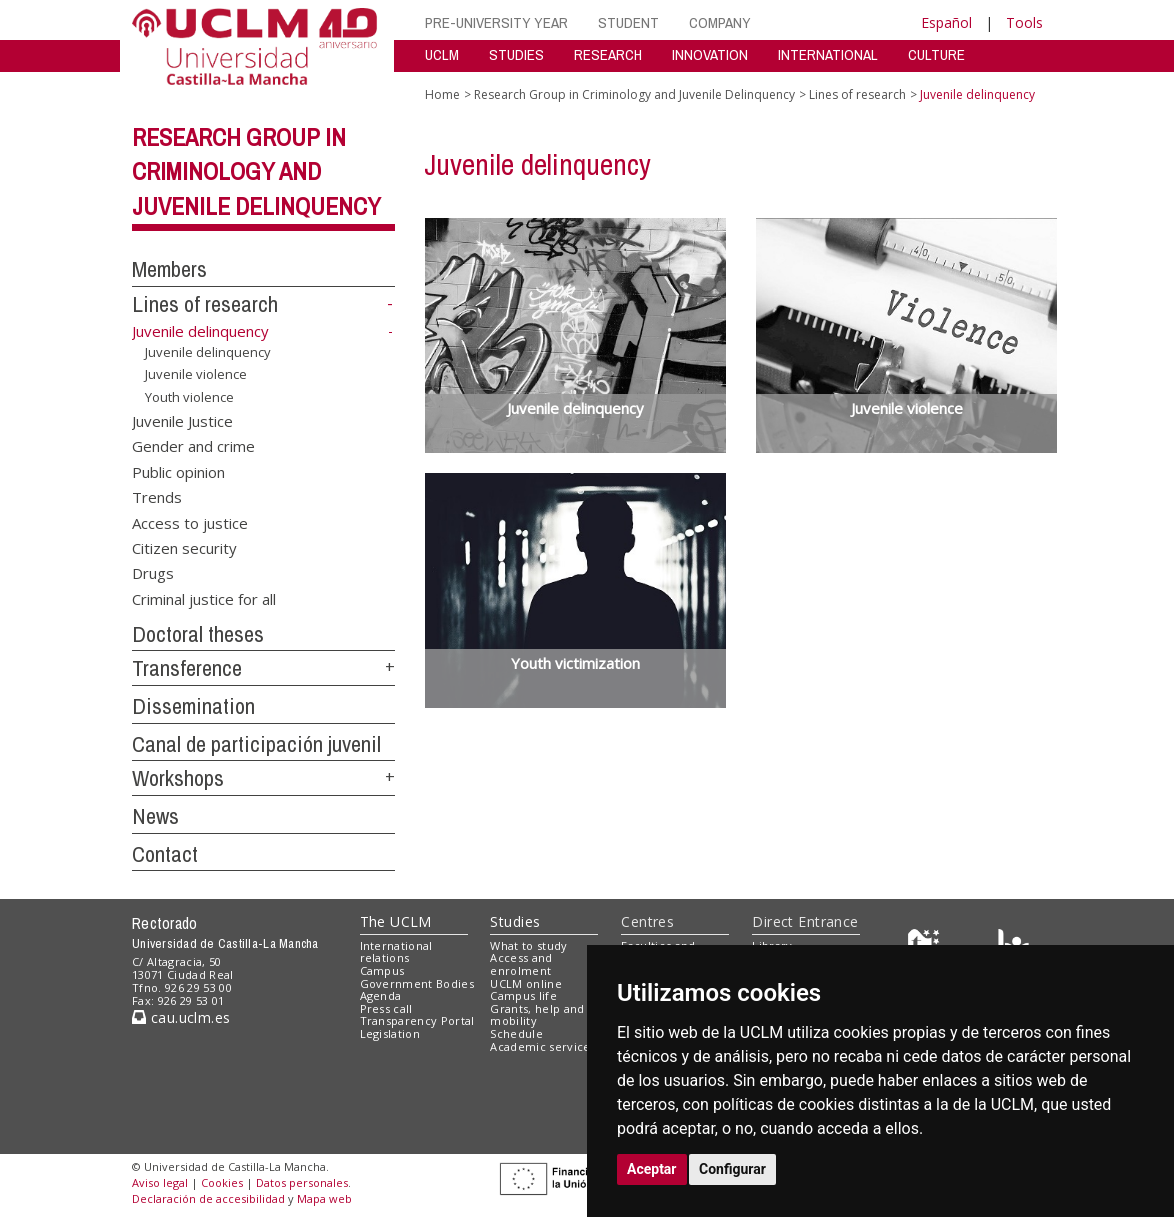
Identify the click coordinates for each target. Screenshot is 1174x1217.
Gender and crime (193, 446)
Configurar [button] (732, 1169)
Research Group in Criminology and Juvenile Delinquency (256, 172)
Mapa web (324, 1198)
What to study (528, 945)
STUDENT (628, 22)
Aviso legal (160, 1182)
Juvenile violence (196, 374)
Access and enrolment (521, 964)
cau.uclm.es (181, 1017)
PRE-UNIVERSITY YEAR (496, 22)
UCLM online (526, 983)
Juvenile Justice (182, 420)
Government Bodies (417, 983)
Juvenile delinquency (208, 352)
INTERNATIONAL (828, 54)
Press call (386, 1008)
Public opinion (178, 471)
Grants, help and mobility (537, 1015)
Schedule (516, 1033)
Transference (187, 668)
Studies (515, 921)
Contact (165, 854)
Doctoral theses (198, 634)
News (155, 816)
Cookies (222, 1182)
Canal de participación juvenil (256, 744)
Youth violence (189, 397)
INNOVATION (710, 54)
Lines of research (205, 304)
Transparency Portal (417, 1020)
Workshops (178, 778)
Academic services (543, 1046)
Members (169, 269)
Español (946, 22)
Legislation (390, 1033)
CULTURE (936, 54)
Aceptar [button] (652, 1169)
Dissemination (193, 706)
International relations (396, 952)
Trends (157, 497)
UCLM (442, 54)
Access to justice (190, 522)
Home (442, 94)
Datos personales (302, 1182)
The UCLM (396, 921)
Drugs (153, 573)
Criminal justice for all (204, 598)
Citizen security (184, 548)
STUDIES (516, 54)
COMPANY (720, 22)
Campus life (523, 995)
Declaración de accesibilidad (208, 1198)
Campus (382, 970)
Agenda (381, 995)
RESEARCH (608, 54)
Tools (1024, 22)
